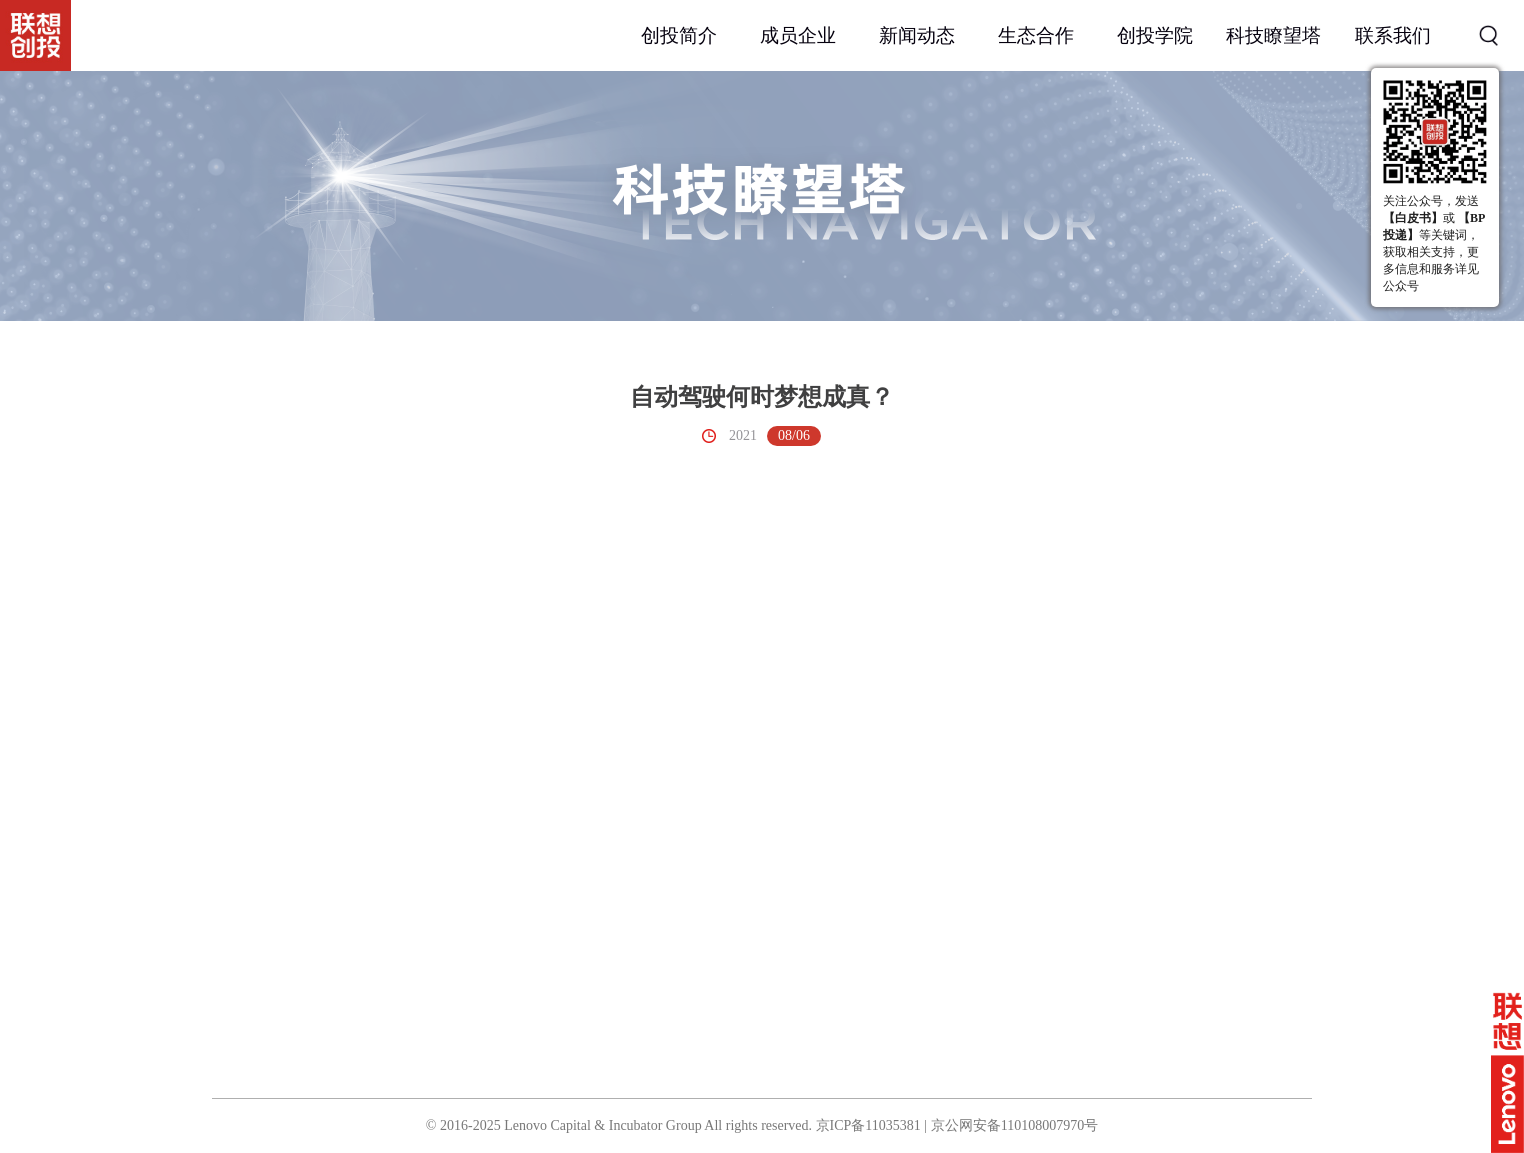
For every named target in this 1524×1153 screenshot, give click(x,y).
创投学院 (1155, 35)
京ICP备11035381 (868, 1125)
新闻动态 (917, 35)
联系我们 (1393, 35)
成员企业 (798, 35)
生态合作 (1036, 35)
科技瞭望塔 (1273, 35)
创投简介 (679, 35)
